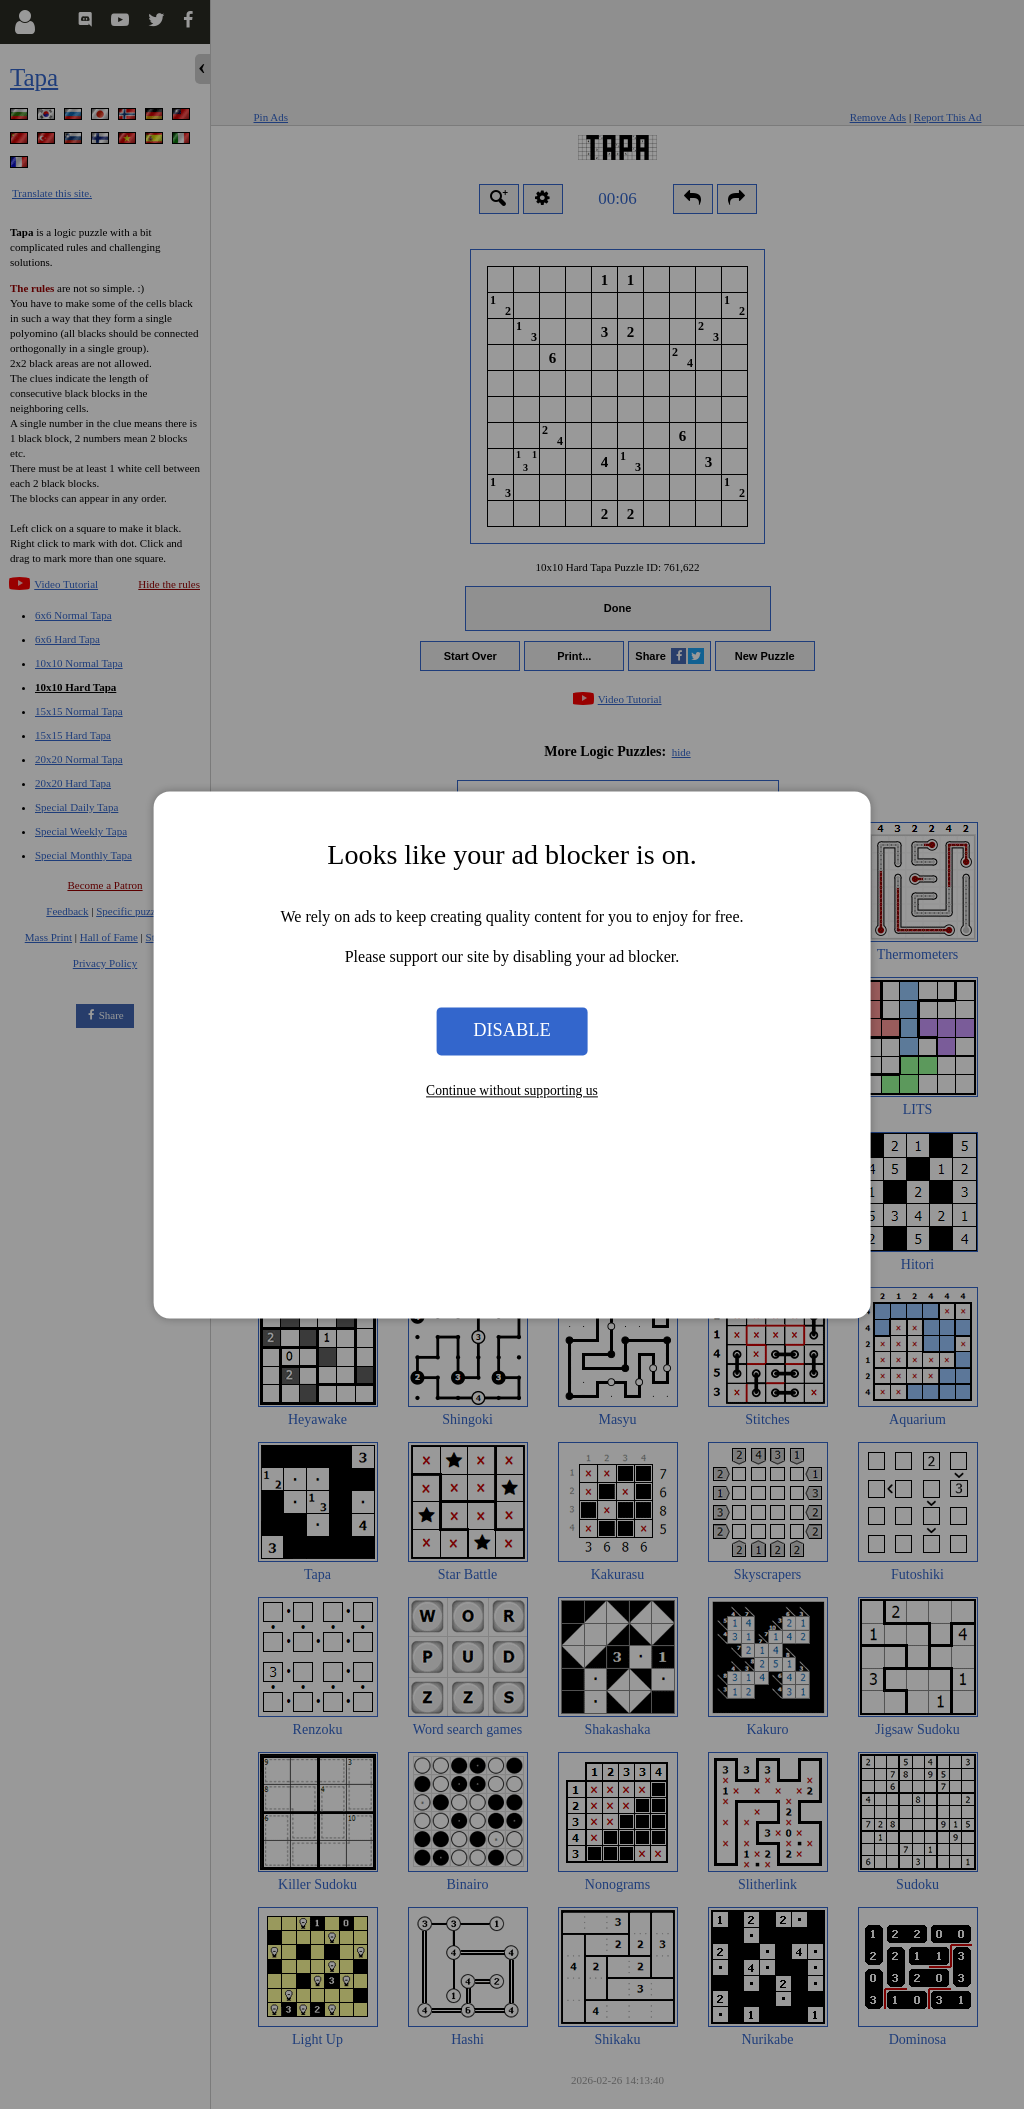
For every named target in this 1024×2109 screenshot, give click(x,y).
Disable (512, 1031)
